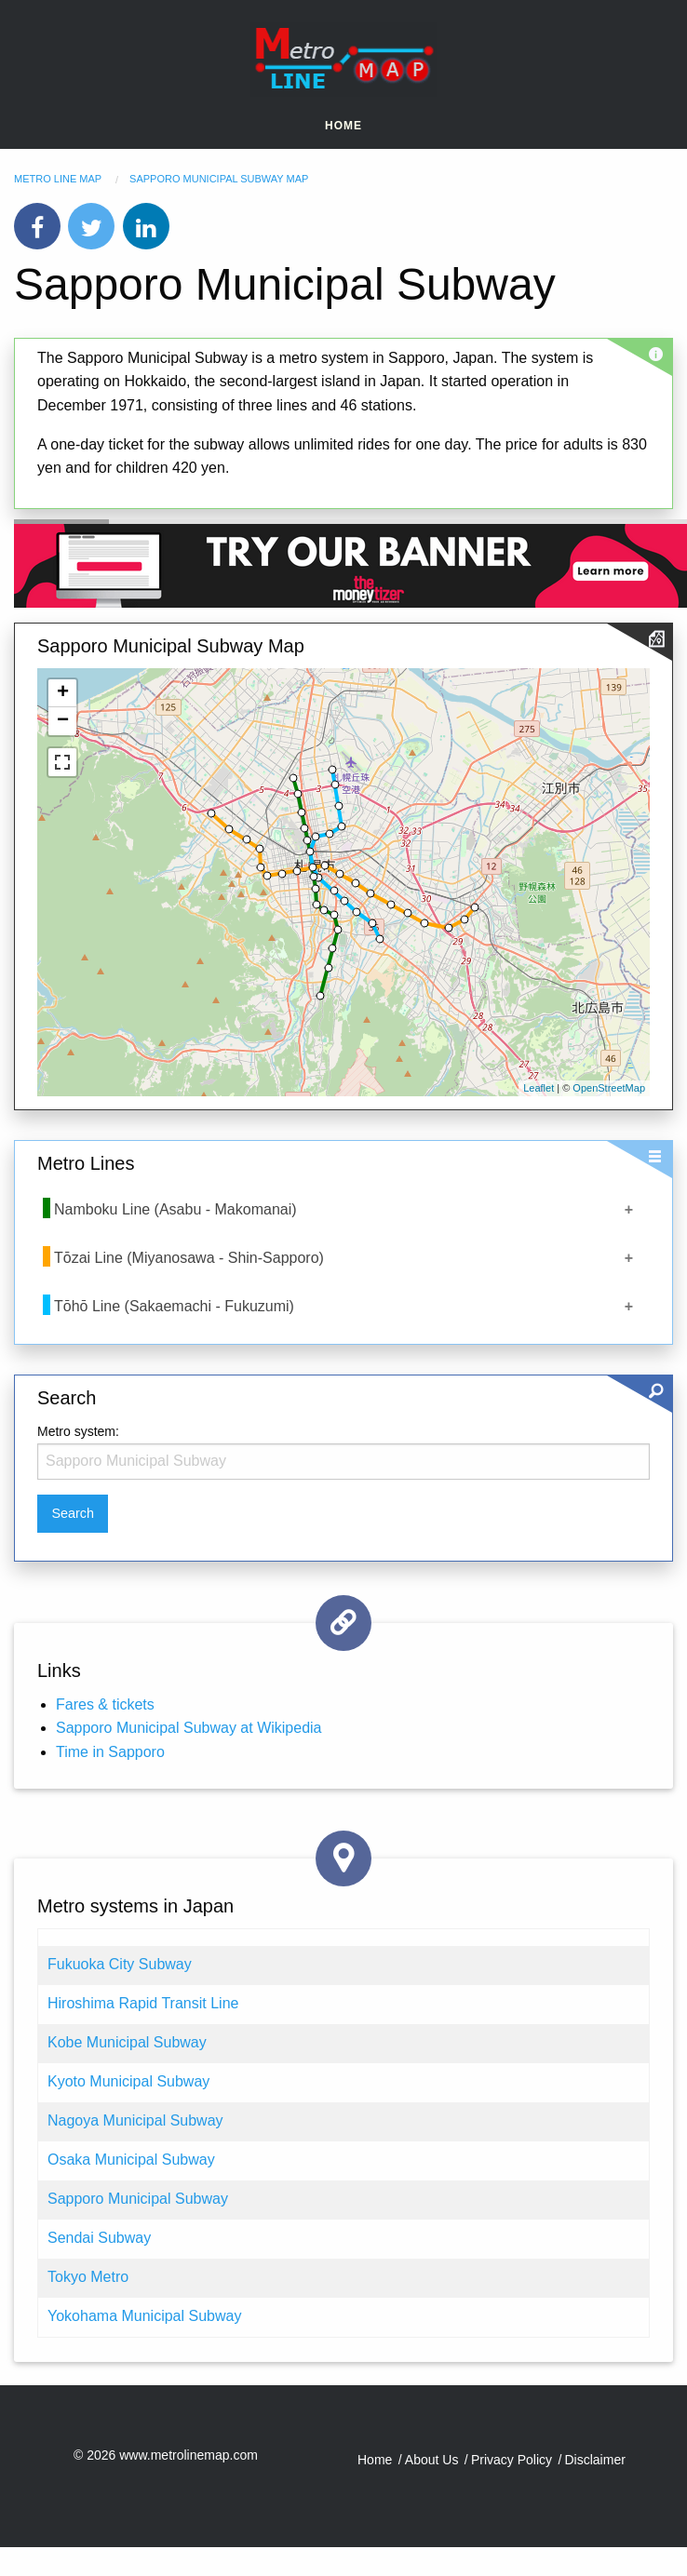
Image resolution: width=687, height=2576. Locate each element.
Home (343, 125)
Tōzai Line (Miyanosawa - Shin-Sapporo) (189, 1258)
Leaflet (538, 1087)
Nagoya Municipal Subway (135, 2120)
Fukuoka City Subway (119, 1964)
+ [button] (63, 693)
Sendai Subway (99, 2238)
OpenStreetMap (608, 1087)
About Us (432, 2459)
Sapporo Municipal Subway (137, 2199)
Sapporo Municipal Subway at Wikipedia (188, 1728)
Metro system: (78, 1431)
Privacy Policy (511, 2459)
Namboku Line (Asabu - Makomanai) (175, 1209)
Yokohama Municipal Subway (144, 2316)
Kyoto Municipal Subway (128, 2081)
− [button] (63, 721)
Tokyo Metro (87, 2277)
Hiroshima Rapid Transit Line (142, 2003)
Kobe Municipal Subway (127, 2042)
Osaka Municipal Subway (131, 2159)
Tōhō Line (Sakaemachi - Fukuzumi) (174, 1306)
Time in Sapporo (110, 1752)
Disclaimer (595, 2459)
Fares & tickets (105, 1704)
